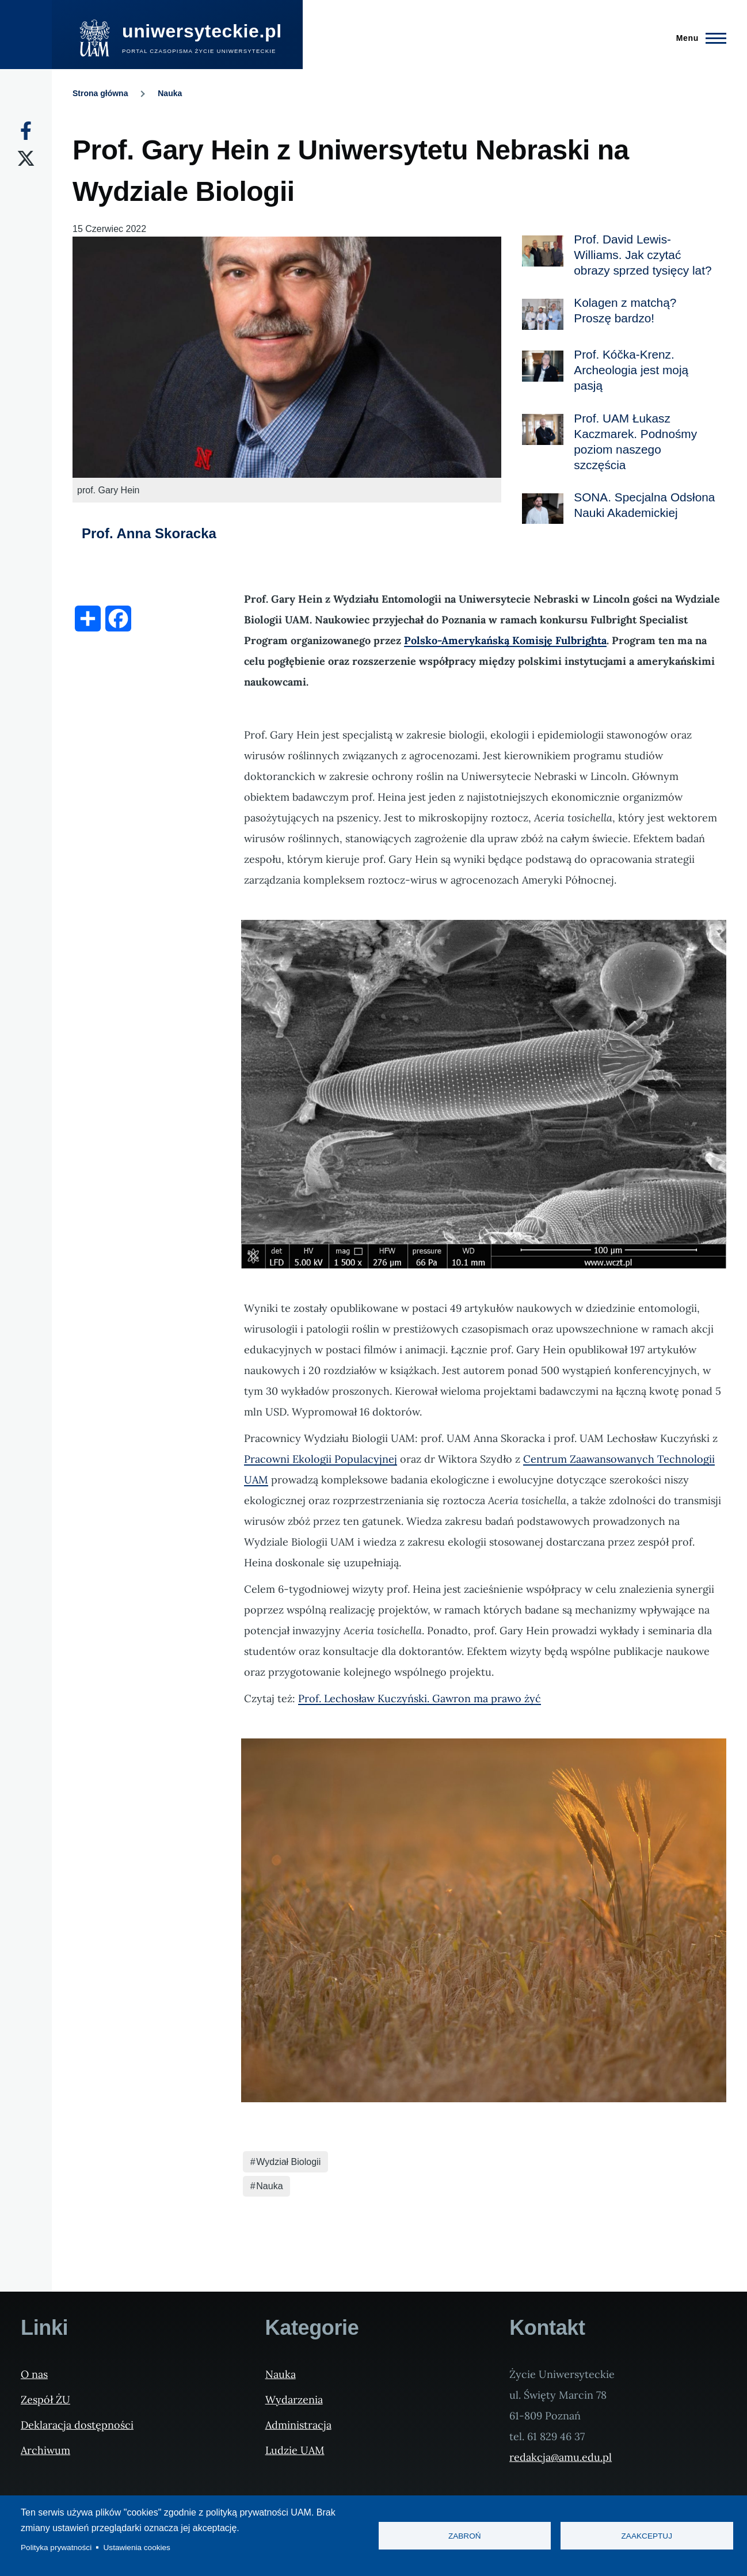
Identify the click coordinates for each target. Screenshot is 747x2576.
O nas (34, 2374)
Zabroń (464, 2536)
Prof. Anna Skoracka (149, 533)
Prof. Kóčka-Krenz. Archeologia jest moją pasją (631, 370)
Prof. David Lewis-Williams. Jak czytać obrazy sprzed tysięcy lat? (642, 255)
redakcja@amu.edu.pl (560, 2457)
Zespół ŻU (45, 2399)
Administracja (298, 2425)
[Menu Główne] (698, 38)
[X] (26, 158)
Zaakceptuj (647, 2536)
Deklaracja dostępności (77, 2425)
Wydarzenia (294, 2399)
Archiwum (45, 2450)
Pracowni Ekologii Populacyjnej (320, 1459)
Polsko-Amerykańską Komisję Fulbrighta (505, 640)
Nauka (170, 93)
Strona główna (100, 93)
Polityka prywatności (56, 2547)
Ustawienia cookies (137, 2547)
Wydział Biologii (288, 2162)
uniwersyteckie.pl (202, 31)
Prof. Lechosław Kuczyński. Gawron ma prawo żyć (419, 1698)
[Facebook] (26, 130)
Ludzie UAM (295, 2450)
